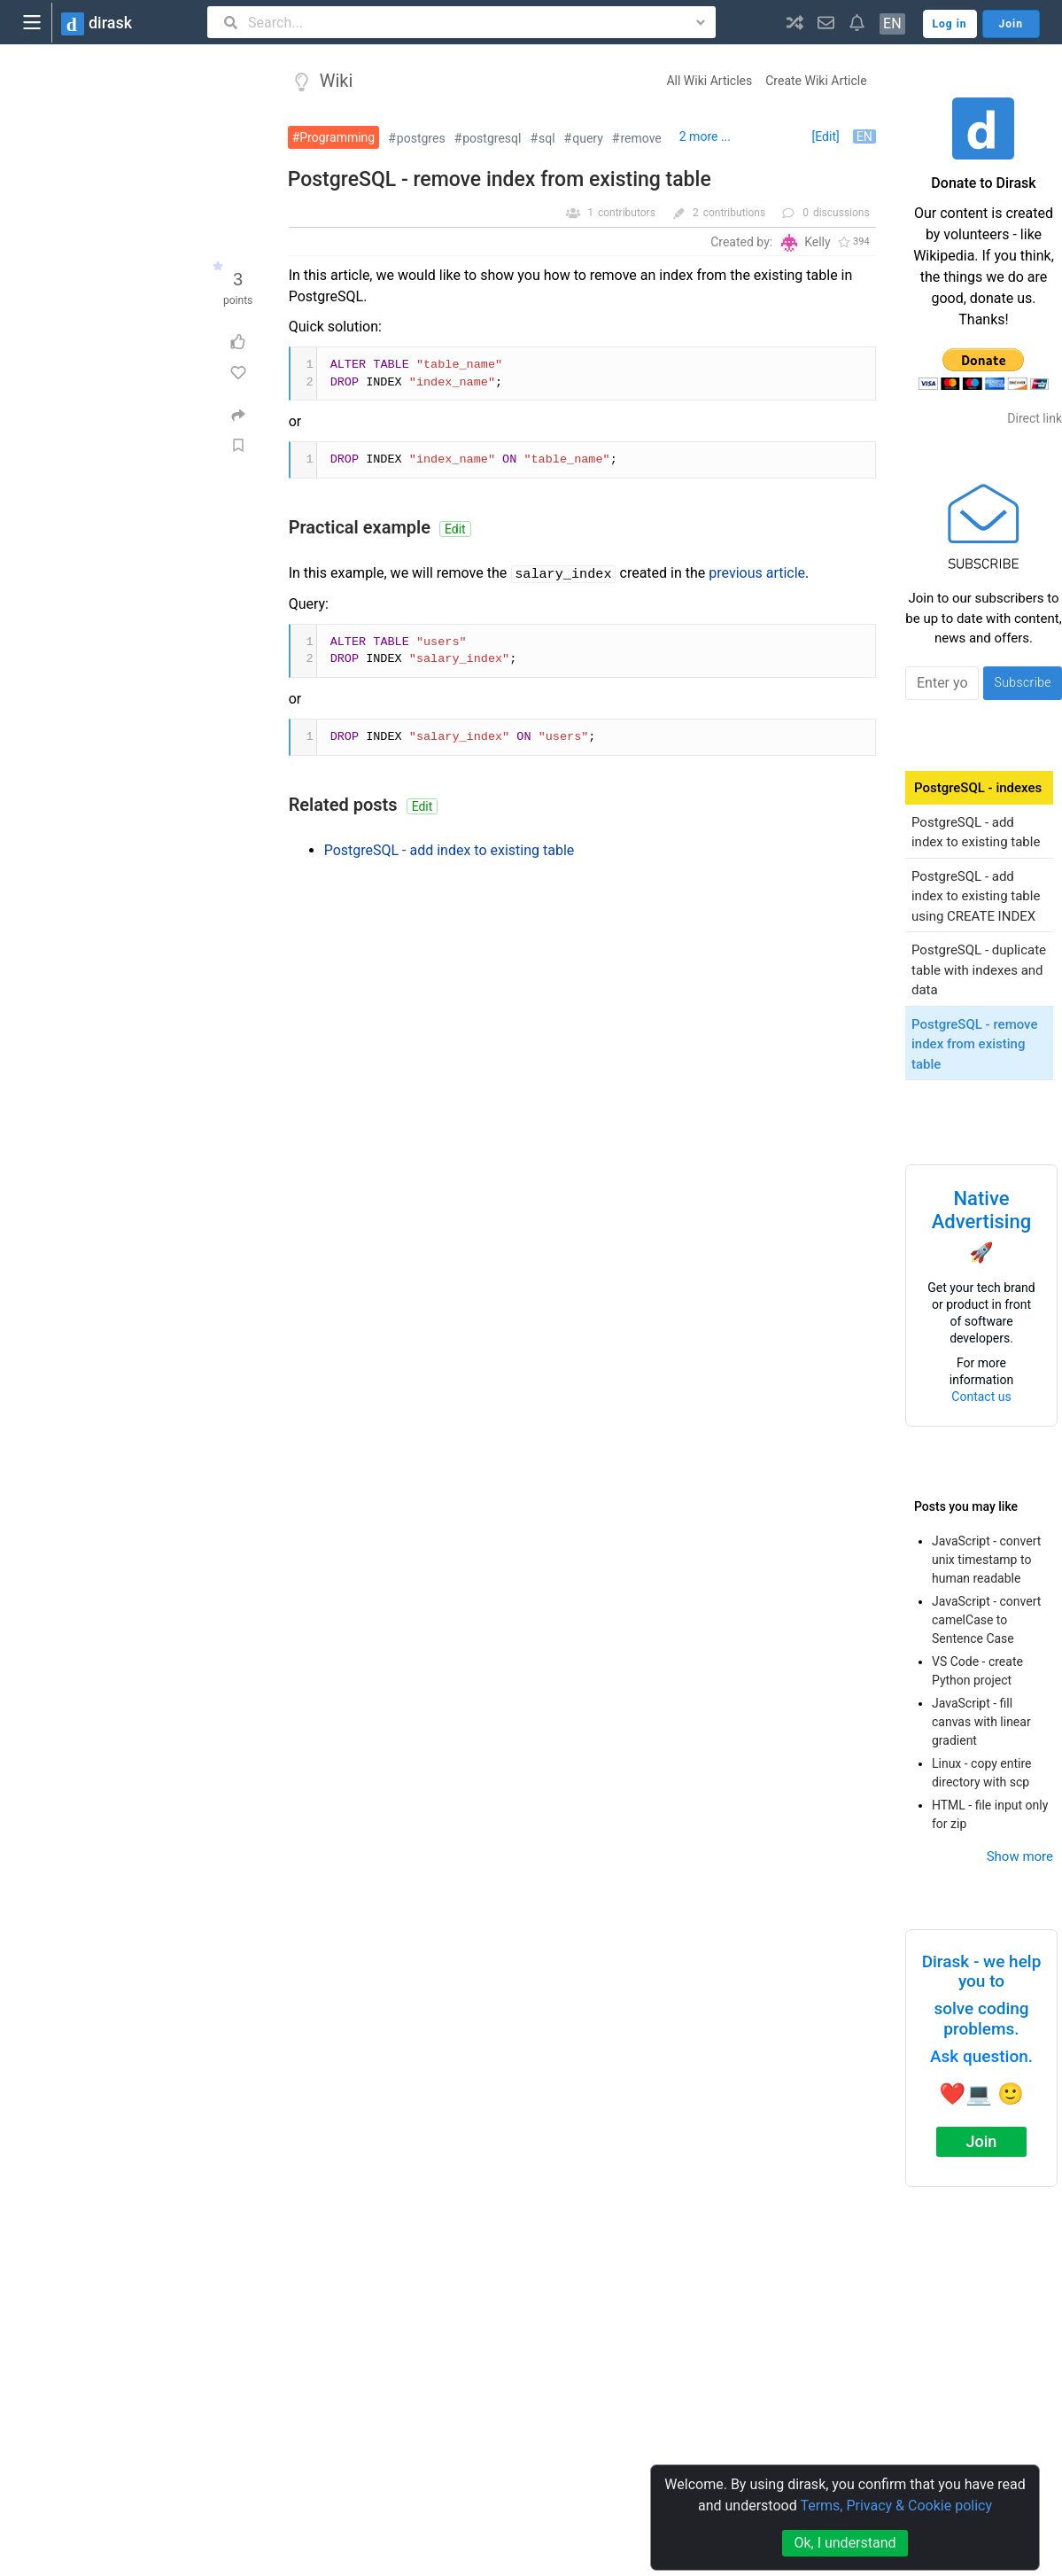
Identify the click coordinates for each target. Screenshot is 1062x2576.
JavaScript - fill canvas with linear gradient (981, 1721)
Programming (337, 137)
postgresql (491, 138)
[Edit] (826, 136)
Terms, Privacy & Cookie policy (896, 2505)
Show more (1020, 1856)
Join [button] (1011, 24)
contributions (734, 212)
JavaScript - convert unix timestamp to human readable (986, 1559)
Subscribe (1022, 682)
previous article (757, 572)
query (587, 138)
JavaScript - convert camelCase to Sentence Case (986, 1620)
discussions (841, 212)
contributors (626, 212)
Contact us (981, 1396)
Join (981, 2141)
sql (547, 138)
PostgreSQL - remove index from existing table (499, 179)
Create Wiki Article (815, 81)
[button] (795, 22)
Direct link (1034, 418)
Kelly (817, 242)
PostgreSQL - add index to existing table (449, 850)
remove (640, 138)
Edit (455, 529)
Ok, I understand (844, 2542)
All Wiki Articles (709, 81)
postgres (421, 138)
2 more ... (705, 136)
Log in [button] (950, 24)
